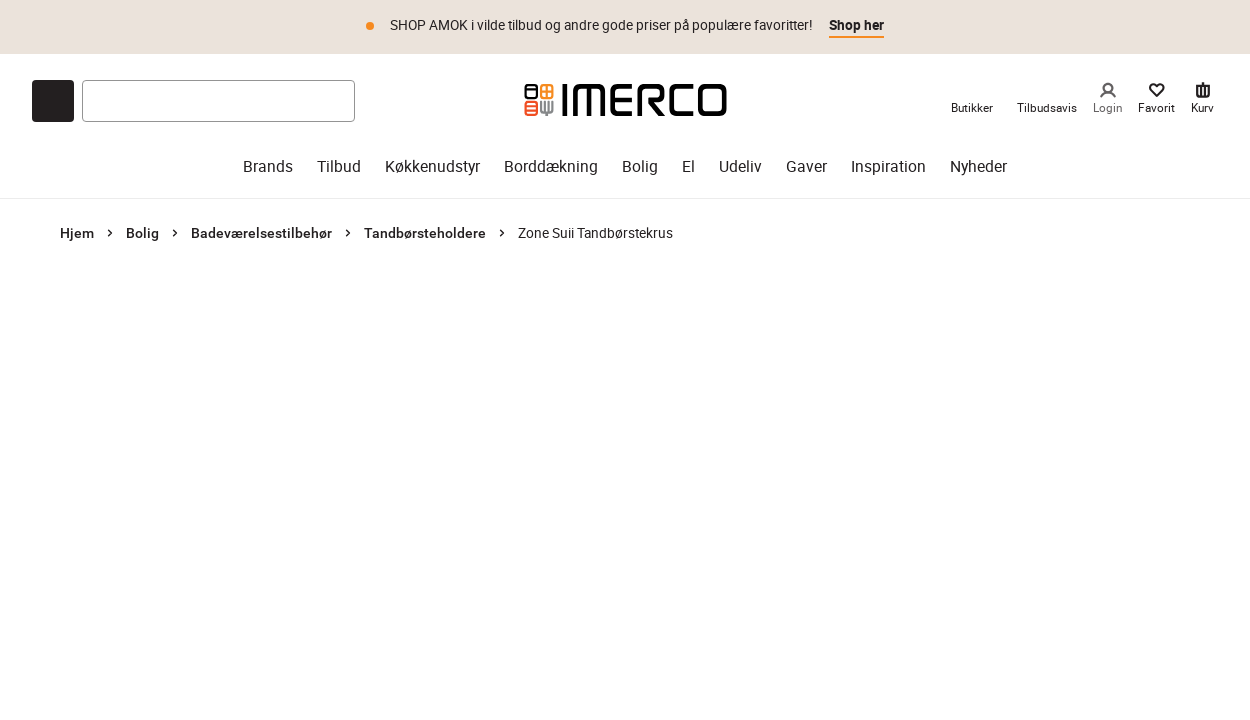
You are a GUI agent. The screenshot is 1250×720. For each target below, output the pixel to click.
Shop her (856, 25)
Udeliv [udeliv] (740, 166)
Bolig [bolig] (640, 166)
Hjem (77, 233)
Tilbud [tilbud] (339, 166)
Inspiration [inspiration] (888, 166)
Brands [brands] (268, 166)
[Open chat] (53, 101)
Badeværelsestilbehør (261, 233)
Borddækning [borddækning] (551, 166)
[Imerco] (625, 100)
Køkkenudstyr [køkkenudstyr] (432, 166)
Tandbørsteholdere (425, 233)
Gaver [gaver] (806, 166)
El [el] (688, 166)
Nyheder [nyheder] (978, 166)
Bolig (142, 233)
